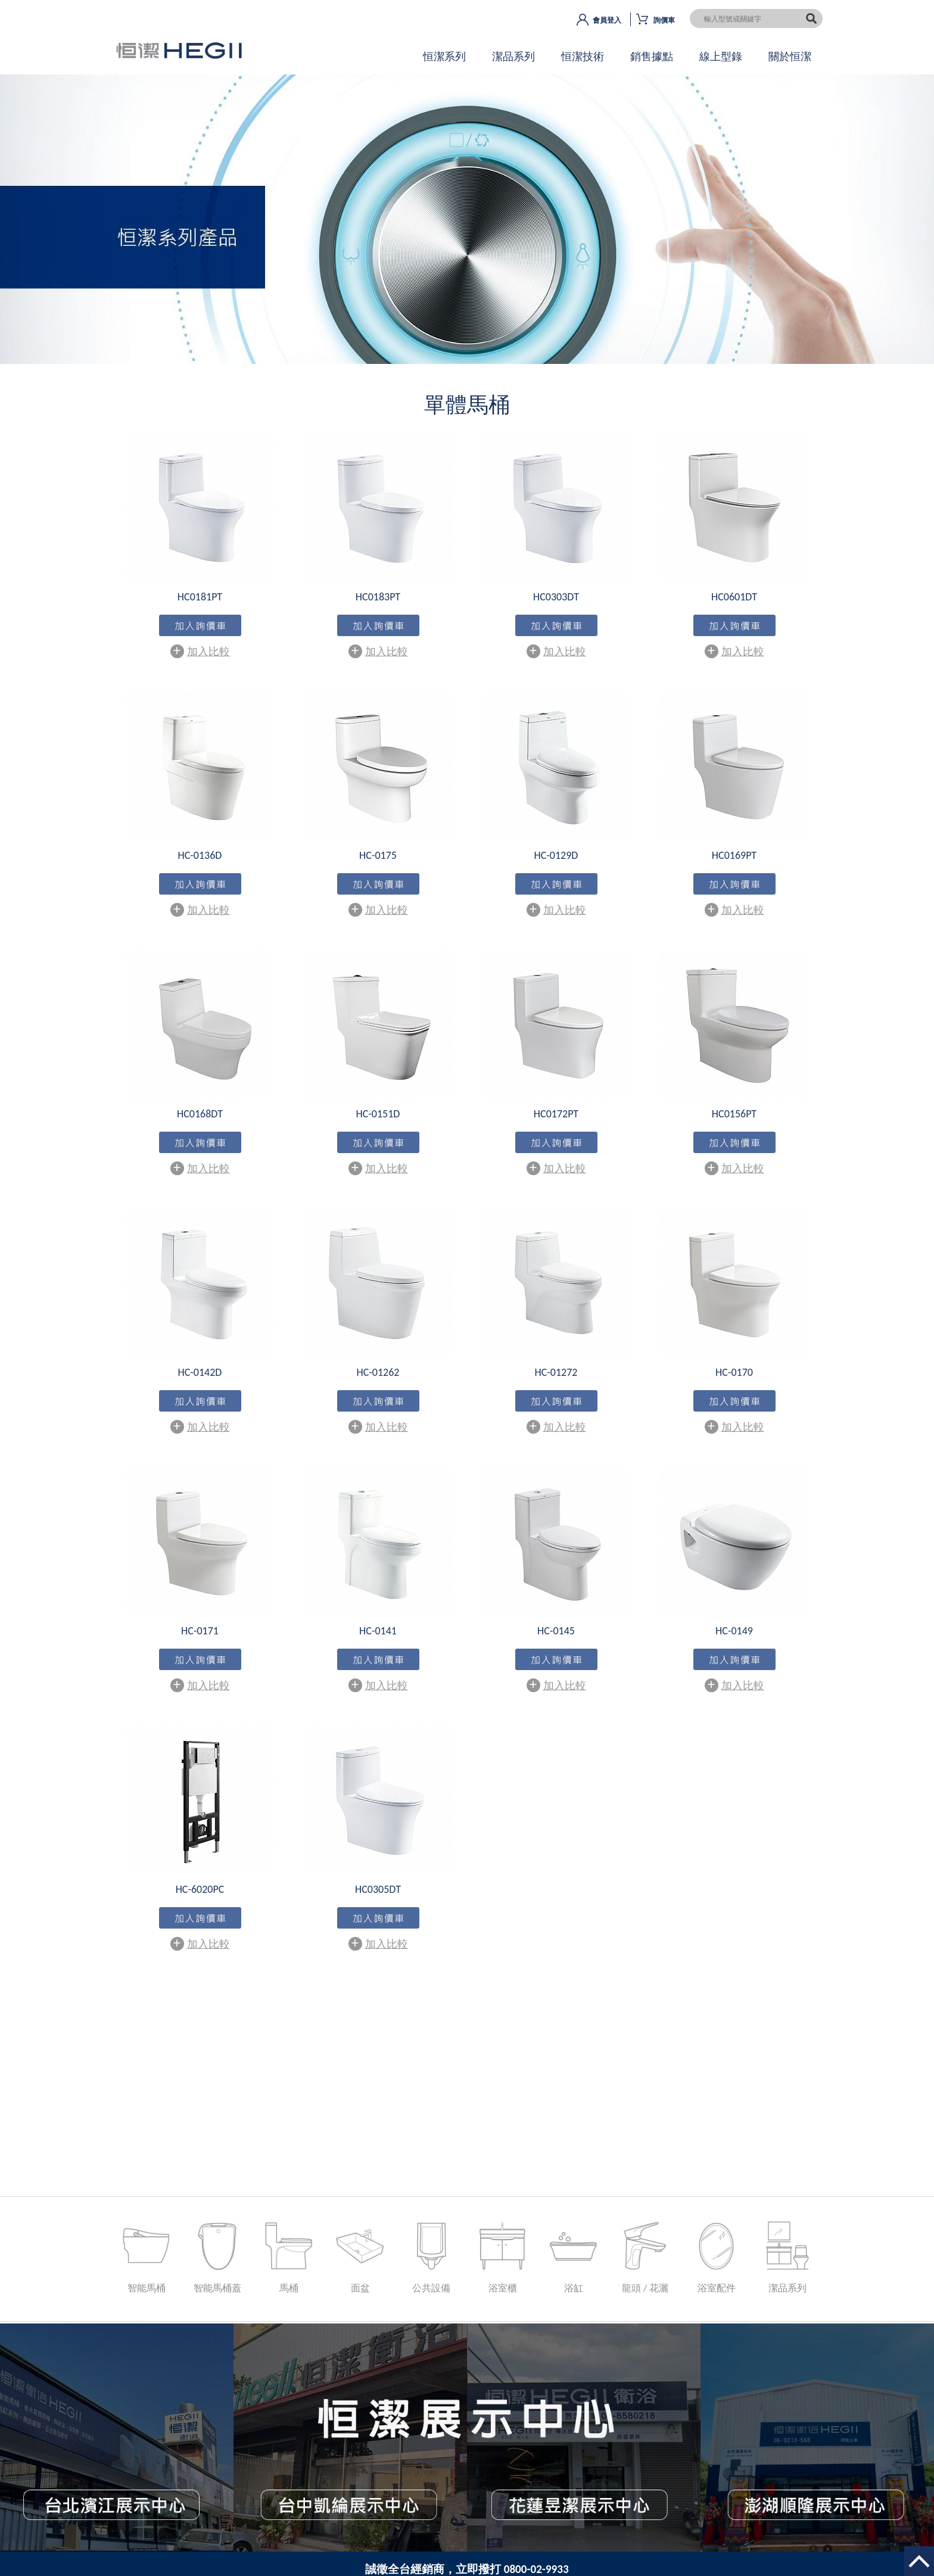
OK (466, 229)
